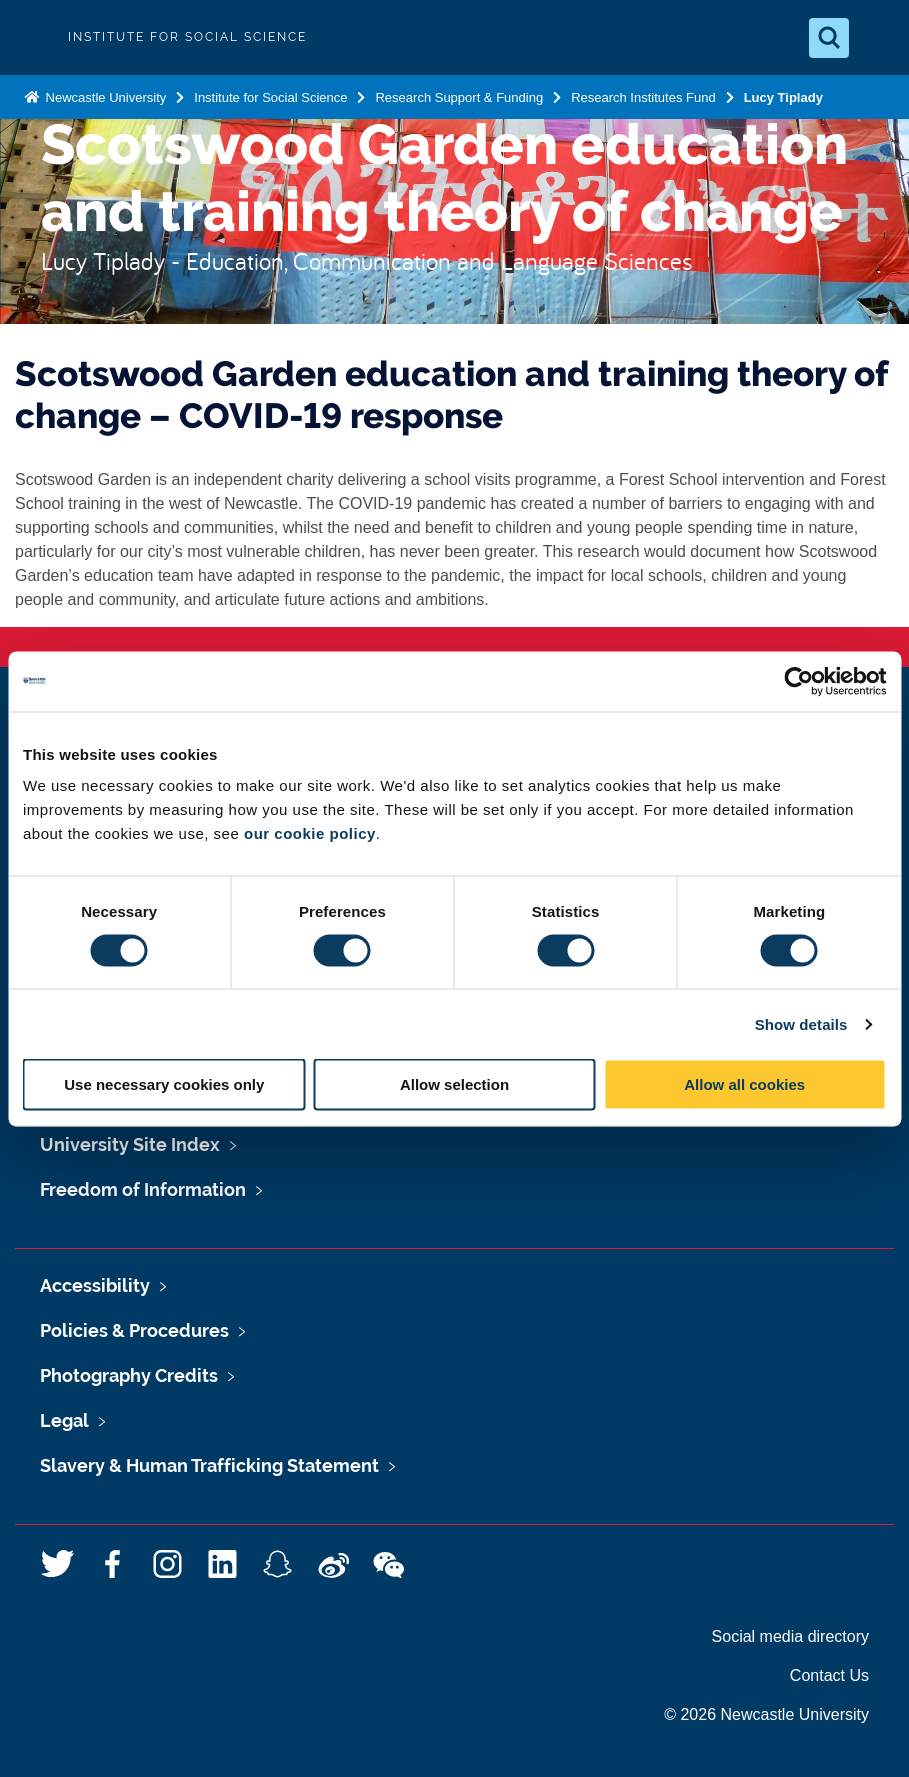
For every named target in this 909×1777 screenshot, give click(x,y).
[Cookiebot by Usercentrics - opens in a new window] (798, 681)
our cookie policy (310, 833)
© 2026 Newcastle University (766, 1714)
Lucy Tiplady (785, 97)
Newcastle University (104, 97)
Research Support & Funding (459, 97)
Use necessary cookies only (164, 1084)
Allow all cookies (744, 1084)
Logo (32, 37)
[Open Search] (829, 38)
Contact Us (829, 1675)
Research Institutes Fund (643, 97)
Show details (801, 1023)
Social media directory (790, 1636)
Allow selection (454, 1084)
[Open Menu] (877, 38)
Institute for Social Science (270, 97)
